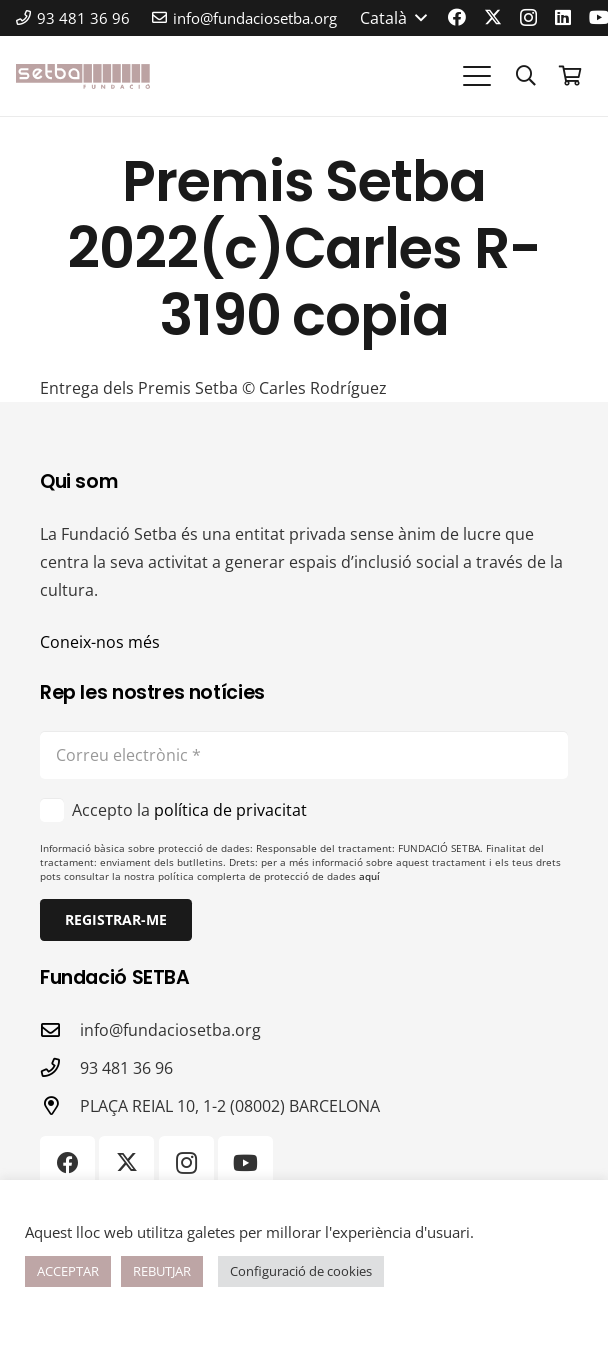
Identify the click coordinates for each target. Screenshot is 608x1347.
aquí (369, 876)
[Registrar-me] (116, 920)
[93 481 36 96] (60, 1067)
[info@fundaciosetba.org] (60, 1029)
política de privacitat (230, 810)
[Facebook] (457, 17)
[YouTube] (245, 1163)
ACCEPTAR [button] (68, 1271)
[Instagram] (528, 18)
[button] (393, 18)
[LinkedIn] (563, 17)
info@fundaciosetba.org (170, 1030)
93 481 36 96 (126, 1068)
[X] (493, 17)
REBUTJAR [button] (162, 1271)
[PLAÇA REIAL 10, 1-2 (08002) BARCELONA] (60, 1105)
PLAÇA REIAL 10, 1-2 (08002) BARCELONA (230, 1106)
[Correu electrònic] (304, 755)
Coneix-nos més (100, 642)
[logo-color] (83, 76)
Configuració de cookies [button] (301, 1271)
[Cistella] (570, 76)
